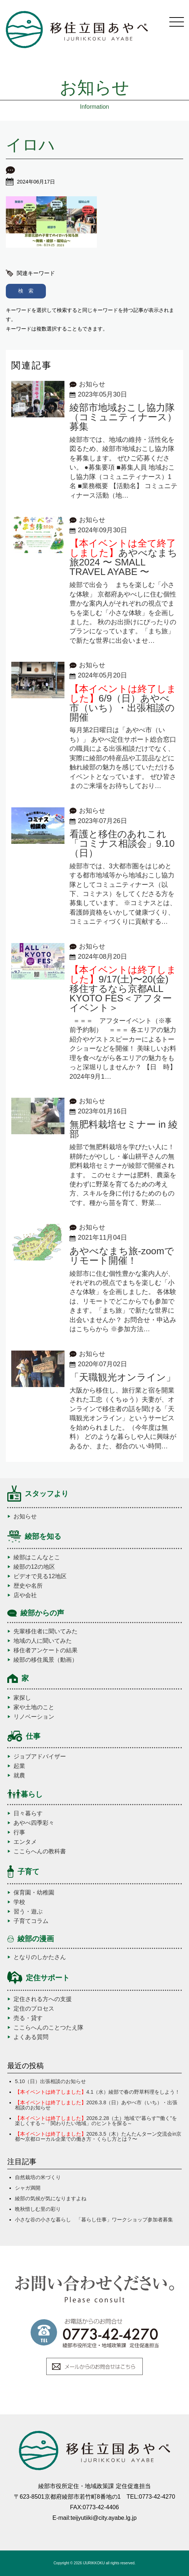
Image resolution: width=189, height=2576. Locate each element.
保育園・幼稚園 (33, 1893)
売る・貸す (28, 2018)
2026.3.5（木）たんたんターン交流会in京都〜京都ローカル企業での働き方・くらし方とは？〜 (98, 2136)
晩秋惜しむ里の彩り (38, 2209)
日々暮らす (28, 1813)
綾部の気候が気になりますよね (50, 2198)
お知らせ (25, 1516)
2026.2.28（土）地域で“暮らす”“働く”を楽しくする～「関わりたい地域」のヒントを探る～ (96, 2120)
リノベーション (33, 1717)
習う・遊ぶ (28, 1912)
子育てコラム (30, 1921)
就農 (19, 1776)
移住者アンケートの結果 (45, 1650)
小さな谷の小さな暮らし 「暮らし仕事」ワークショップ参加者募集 (94, 2219)
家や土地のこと (33, 1707)
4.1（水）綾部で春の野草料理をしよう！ (97, 2092)
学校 (19, 1902)
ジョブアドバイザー (39, 1757)
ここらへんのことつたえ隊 (48, 2028)
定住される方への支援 (42, 1999)
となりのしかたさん (39, 1957)
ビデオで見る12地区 (40, 1576)
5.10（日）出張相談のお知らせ (50, 2081)
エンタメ (25, 1842)
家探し (22, 1698)
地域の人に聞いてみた (42, 1641)
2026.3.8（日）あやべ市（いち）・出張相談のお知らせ (96, 2105)
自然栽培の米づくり (38, 2177)
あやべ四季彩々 (33, 1823)
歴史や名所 (28, 1586)
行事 (19, 1832)
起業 (19, 1766)
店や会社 (25, 1595)
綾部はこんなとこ (36, 1557)
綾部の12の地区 (34, 1567)
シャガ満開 (27, 2188)
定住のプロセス (33, 2009)
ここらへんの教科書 (39, 1851)
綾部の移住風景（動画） (45, 1660)
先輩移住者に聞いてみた (45, 1631)
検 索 (26, 291)
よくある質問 (30, 2037)
